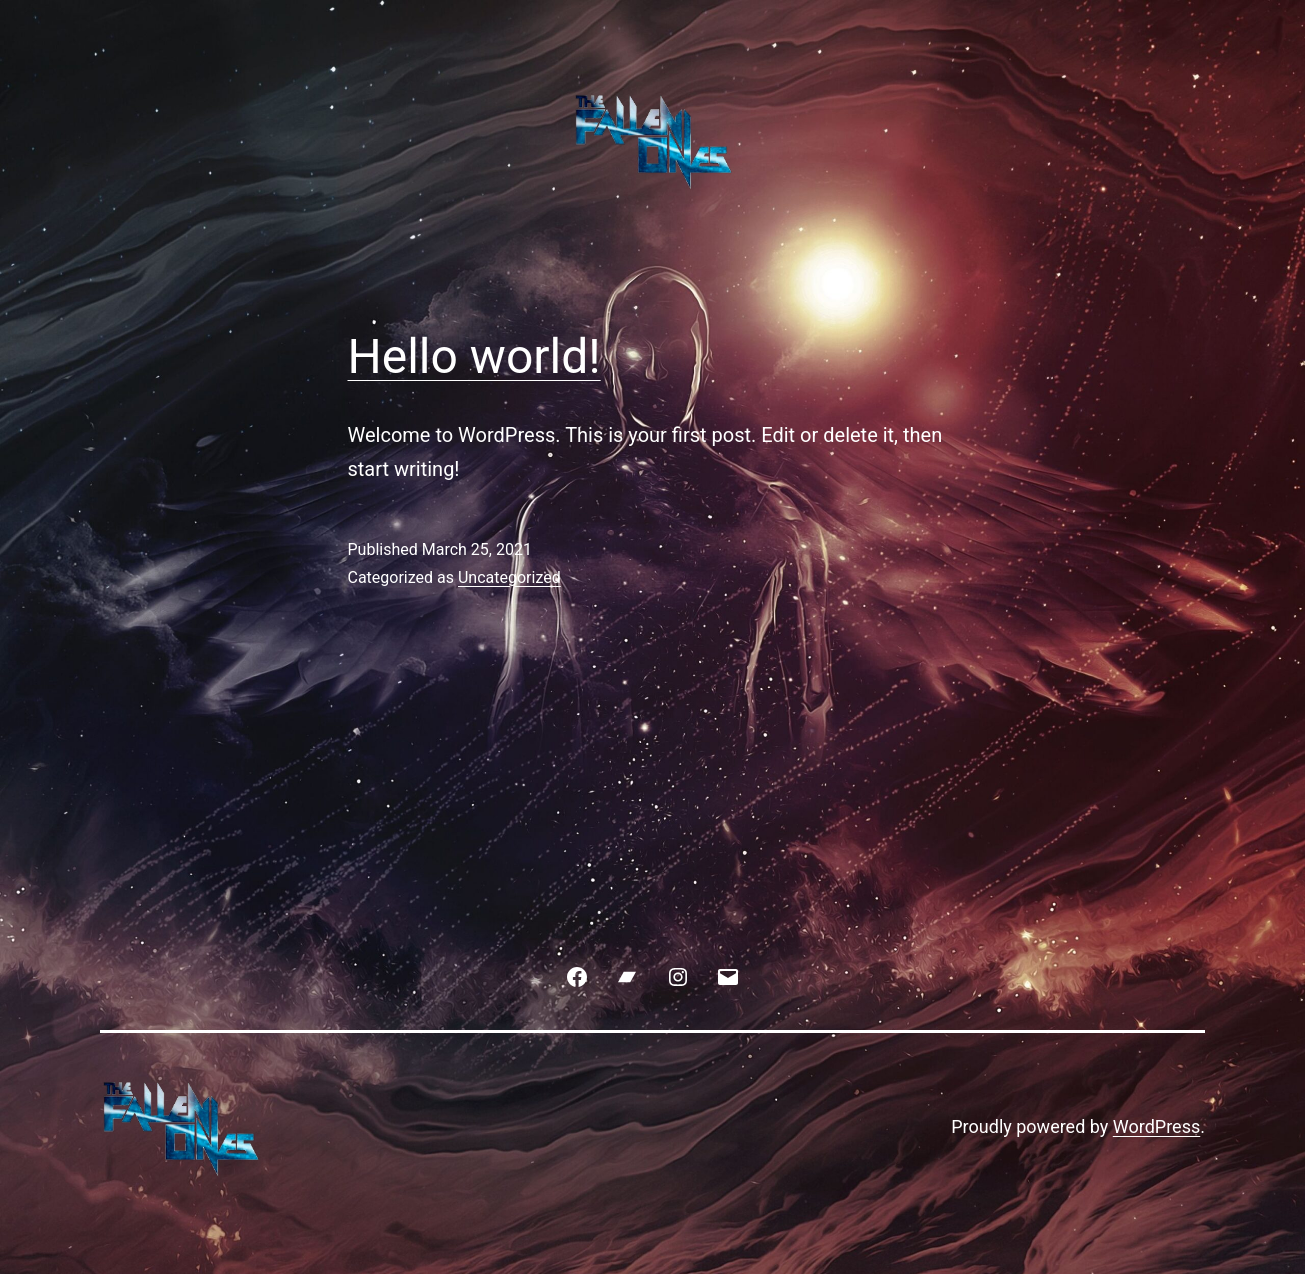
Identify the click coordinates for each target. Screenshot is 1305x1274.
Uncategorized (509, 577)
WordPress (1156, 1126)
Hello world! (474, 356)
